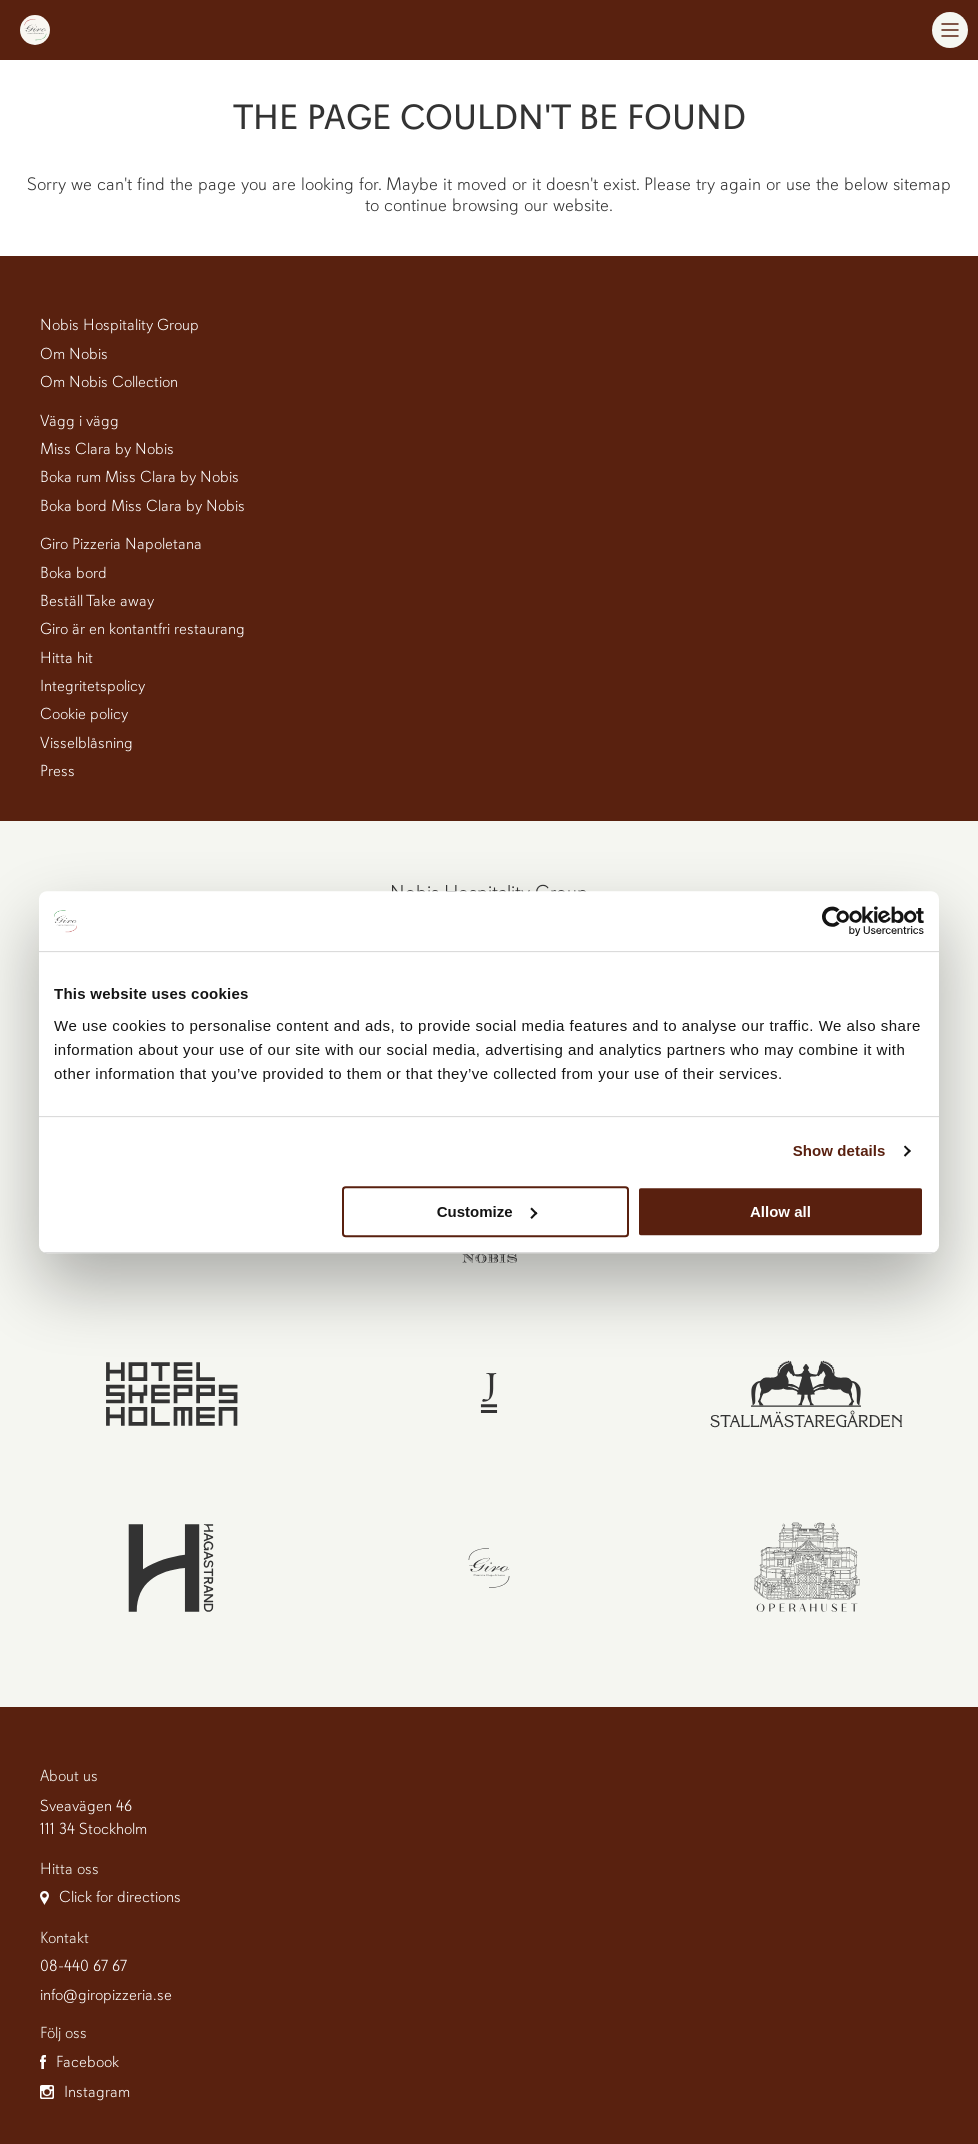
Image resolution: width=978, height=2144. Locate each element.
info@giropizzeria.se (106, 1995)
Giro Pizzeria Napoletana (121, 544)
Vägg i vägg (79, 421)
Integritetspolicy (92, 686)
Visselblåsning (86, 743)
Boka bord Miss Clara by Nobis (142, 506)
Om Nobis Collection (109, 382)
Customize (487, 1211)
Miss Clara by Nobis (107, 449)
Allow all (780, 1211)
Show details (839, 1150)
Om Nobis (74, 354)
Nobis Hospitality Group (119, 325)
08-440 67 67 (83, 1966)
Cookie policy (84, 714)
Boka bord (73, 573)
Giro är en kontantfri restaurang (142, 629)
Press (57, 771)
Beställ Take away (97, 601)
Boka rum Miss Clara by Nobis (139, 477)
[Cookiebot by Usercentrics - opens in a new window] (836, 921)
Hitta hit (66, 658)
